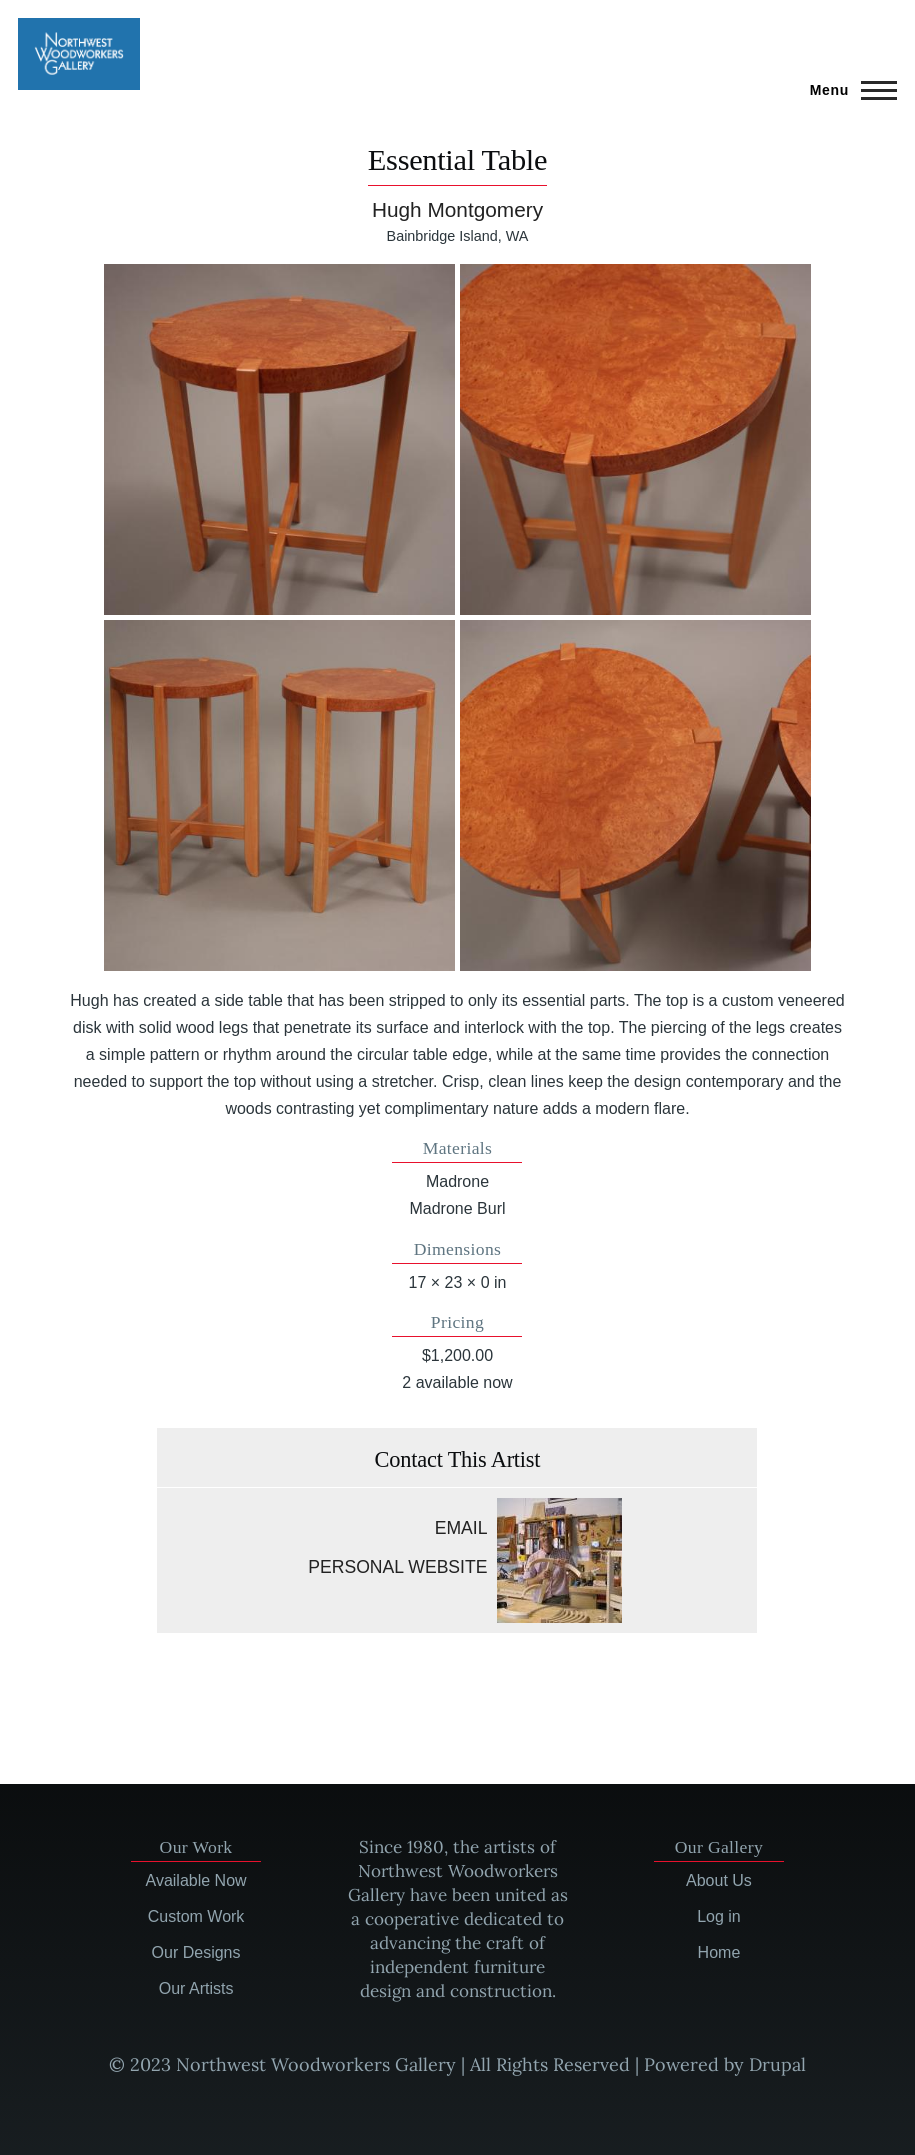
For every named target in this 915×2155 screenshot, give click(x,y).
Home (719, 1952)
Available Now (196, 1880)
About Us (719, 1880)
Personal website (397, 1567)
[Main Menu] (847, 90)
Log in (719, 1916)
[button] (279, 439)
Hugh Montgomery (457, 209)
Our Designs (196, 1952)
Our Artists (196, 1988)
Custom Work (196, 1916)
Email (461, 1528)
